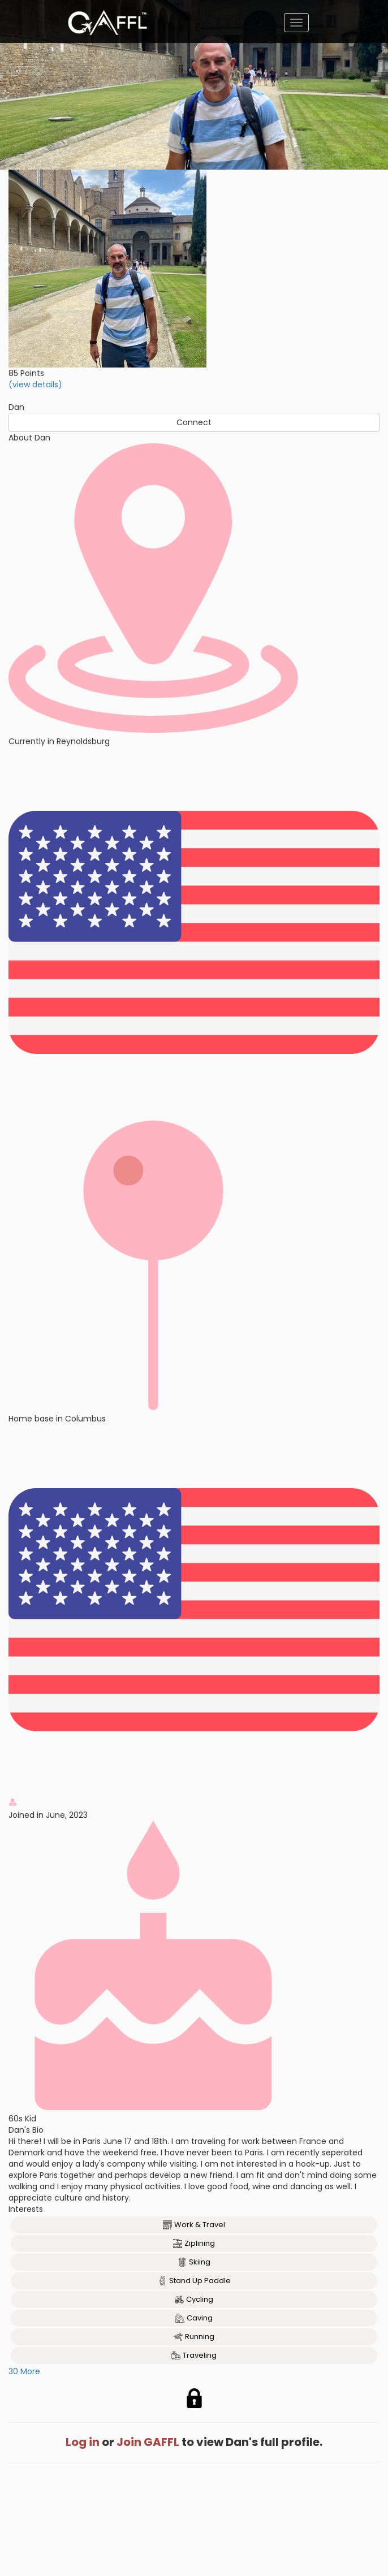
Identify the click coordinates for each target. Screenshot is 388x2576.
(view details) (35, 384)
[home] (107, 22)
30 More (24, 2371)
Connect (194, 422)
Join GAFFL (148, 2442)
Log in (83, 2442)
